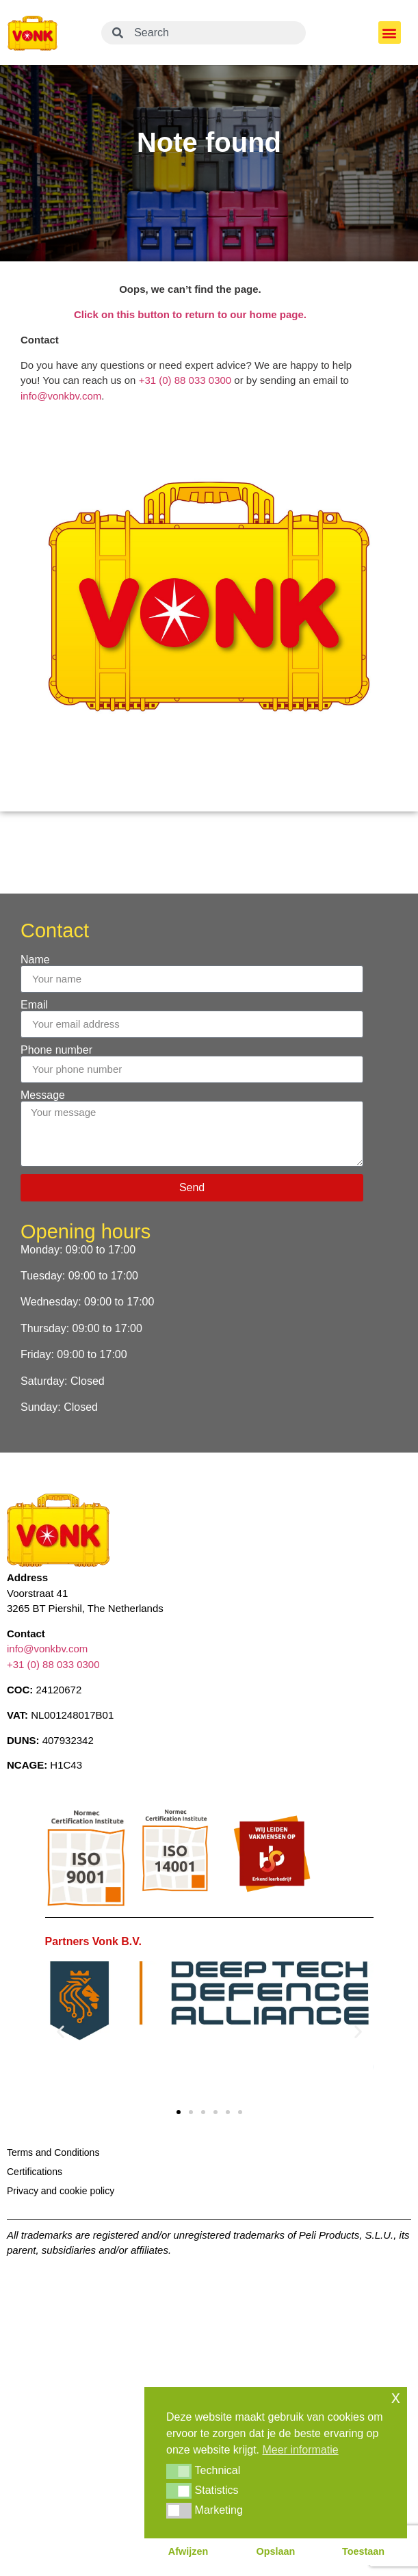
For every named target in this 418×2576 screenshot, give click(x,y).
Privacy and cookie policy (60, 2190)
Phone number (56, 1050)
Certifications (34, 2171)
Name (35, 959)
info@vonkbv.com (61, 396)
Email (34, 1005)
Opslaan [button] (276, 2551)
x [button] (395, 2397)
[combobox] (203, 32)
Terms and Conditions (53, 2152)
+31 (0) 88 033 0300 (185, 380)
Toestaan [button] (363, 2551)
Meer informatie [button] (301, 2450)
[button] (389, 32)
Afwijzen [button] (188, 2551)
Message (43, 1095)
